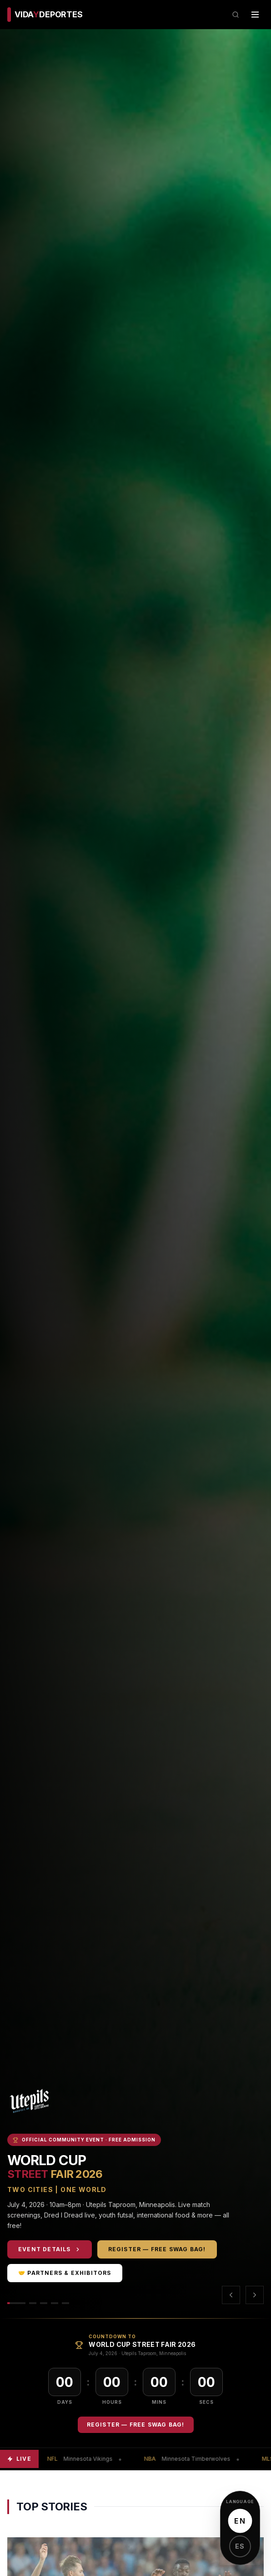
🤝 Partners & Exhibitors (65, 2272)
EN (240, 2520)
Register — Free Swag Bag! (157, 2249)
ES (240, 2546)
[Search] (235, 14)
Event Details (50, 2249)
